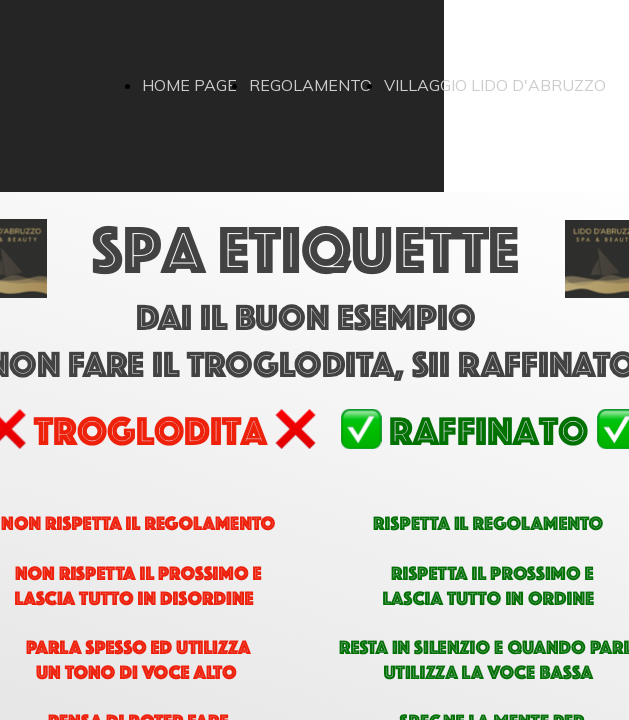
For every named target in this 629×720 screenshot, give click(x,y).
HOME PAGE (189, 85)
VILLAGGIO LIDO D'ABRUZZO (495, 85)
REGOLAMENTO (310, 85)
